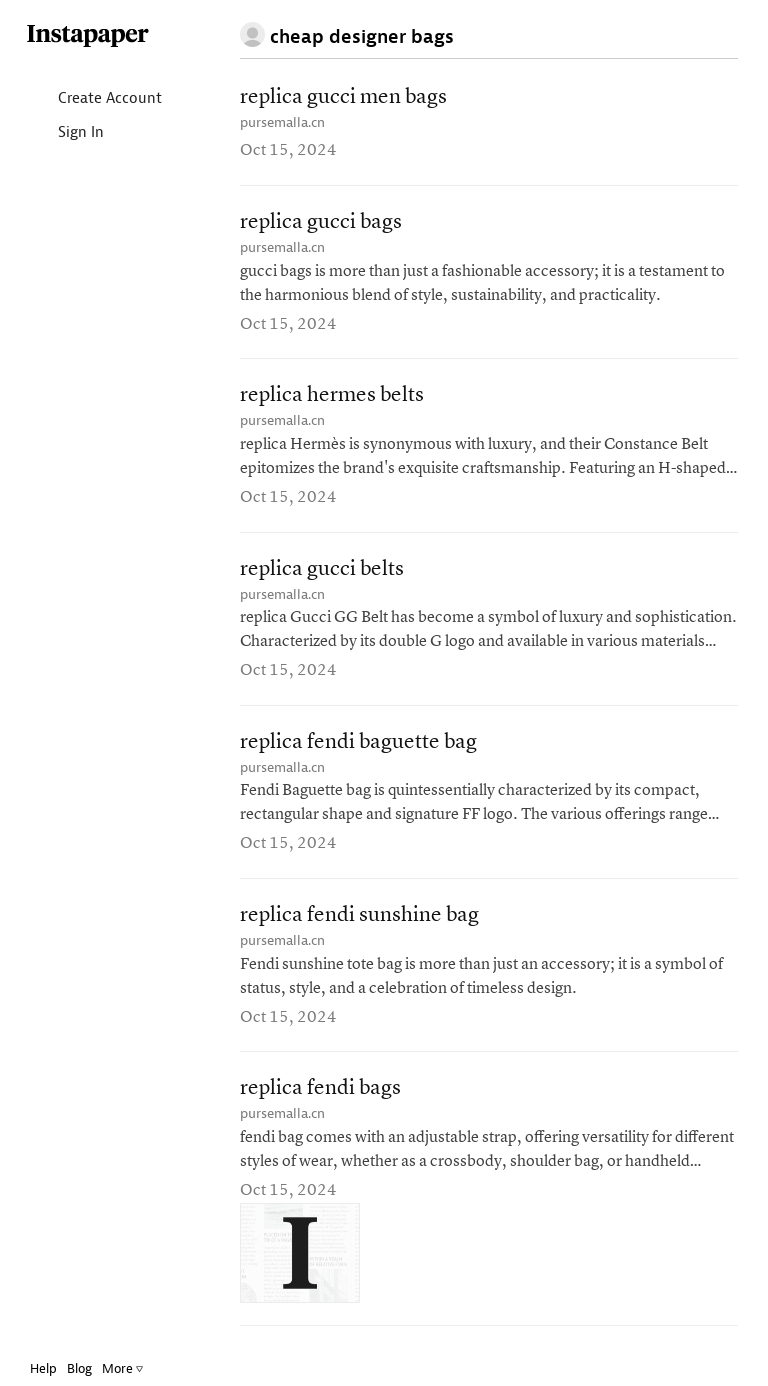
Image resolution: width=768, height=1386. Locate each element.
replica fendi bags (320, 1088)
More (122, 1368)
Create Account (93, 99)
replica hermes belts (332, 395)
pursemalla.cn (282, 122)
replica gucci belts (322, 569)
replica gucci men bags (343, 97)
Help (43, 1368)
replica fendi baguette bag (358, 742)
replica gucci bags (321, 222)
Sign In (64, 133)
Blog (79, 1368)
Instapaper (88, 36)
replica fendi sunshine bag (359, 915)
